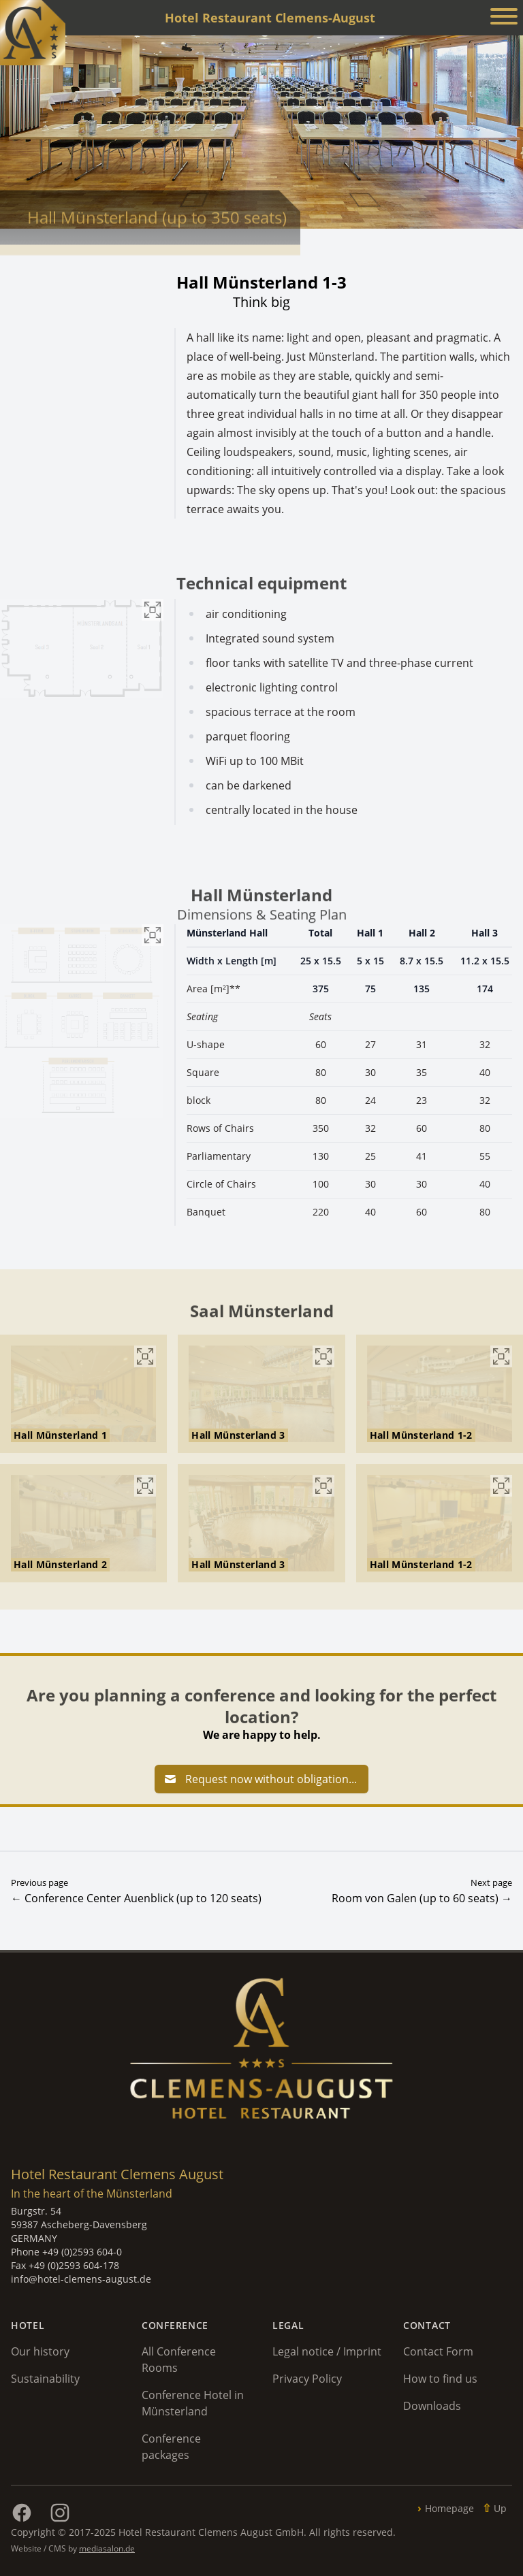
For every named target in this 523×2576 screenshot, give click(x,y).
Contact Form (438, 2351)
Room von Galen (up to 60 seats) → (422, 1898)
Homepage (449, 2508)
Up (500, 2508)
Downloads (432, 2405)
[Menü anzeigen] (504, 18)
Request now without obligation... (260, 1779)
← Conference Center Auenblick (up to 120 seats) (136, 1898)
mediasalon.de (107, 2548)
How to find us (440, 2378)
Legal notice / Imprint (326, 2351)
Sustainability (45, 2378)
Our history (40, 2351)
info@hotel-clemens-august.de (81, 2278)
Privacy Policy (307, 2378)
